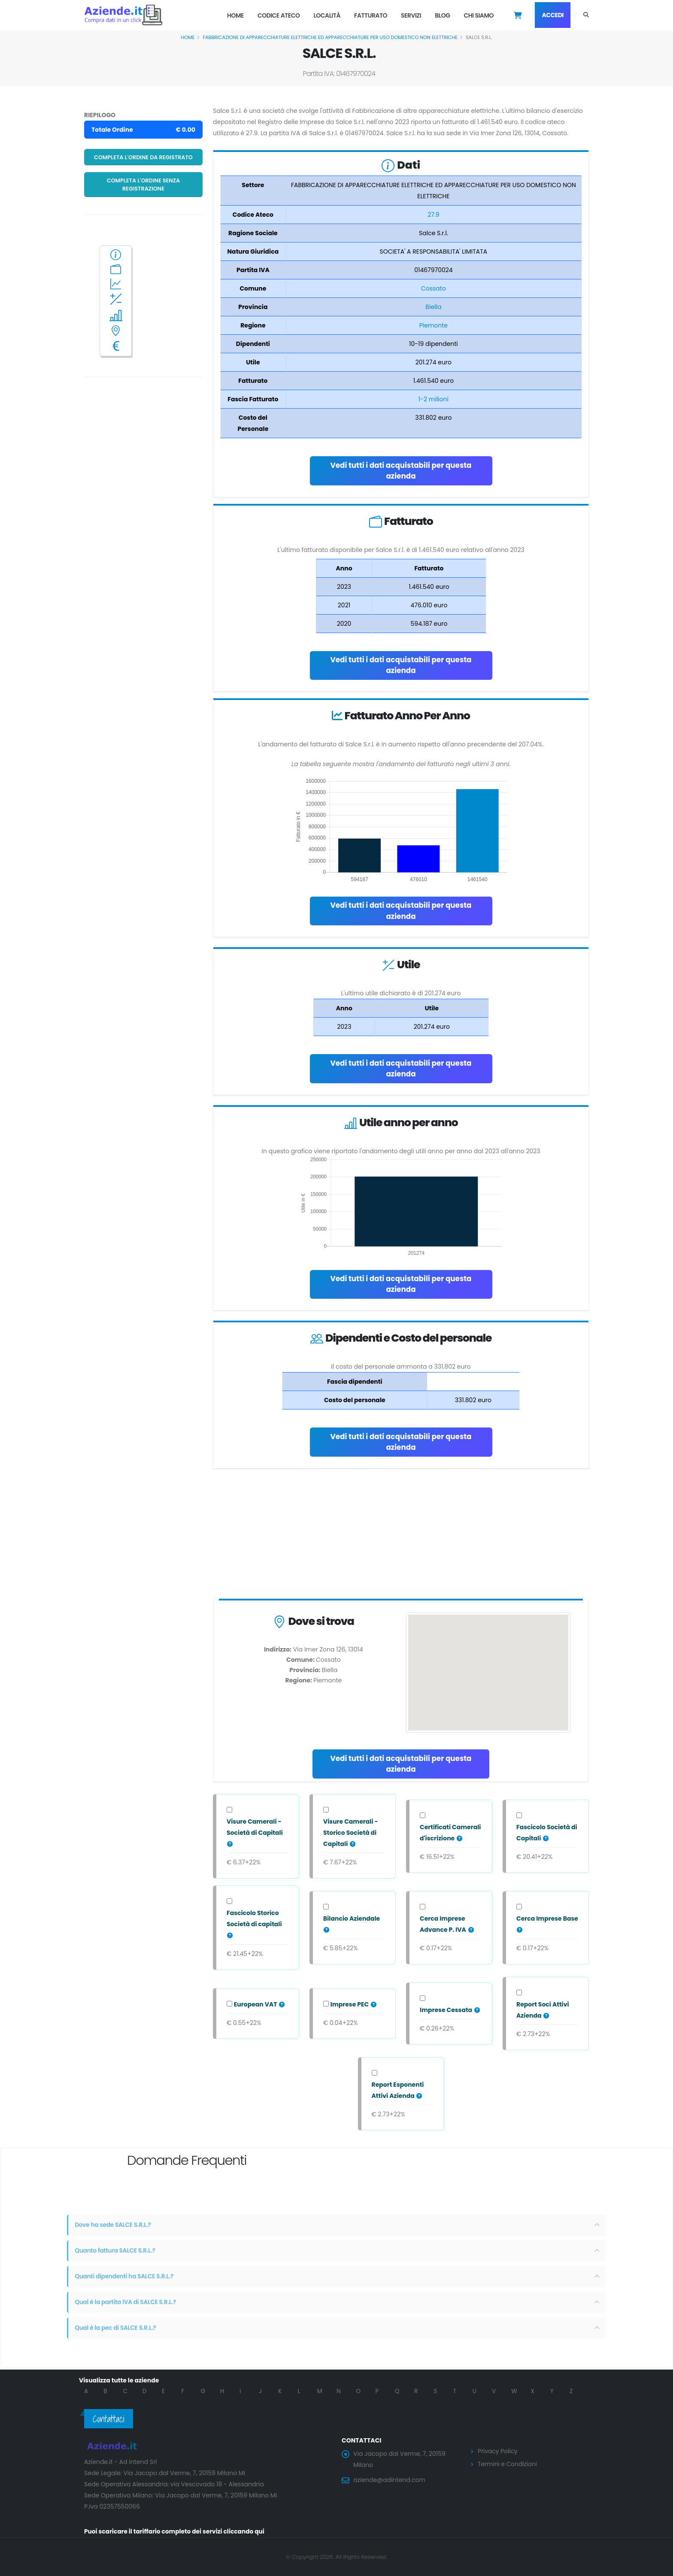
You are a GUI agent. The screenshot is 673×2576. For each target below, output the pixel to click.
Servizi (411, 15)
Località (326, 15)
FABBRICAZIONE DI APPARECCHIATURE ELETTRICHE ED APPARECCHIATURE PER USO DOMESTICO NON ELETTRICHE (330, 37)
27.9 (433, 214)
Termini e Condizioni (508, 2463)
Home (235, 15)
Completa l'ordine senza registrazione (143, 184)
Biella (433, 307)
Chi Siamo (479, 15)
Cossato (433, 288)
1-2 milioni (433, 399)
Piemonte (433, 325)
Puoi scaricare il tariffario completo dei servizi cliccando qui (176, 2531)
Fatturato (370, 15)
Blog (442, 15)
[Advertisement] (401, 1536)
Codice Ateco (279, 15)
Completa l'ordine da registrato (143, 157)
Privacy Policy (498, 2451)
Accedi (553, 15)
